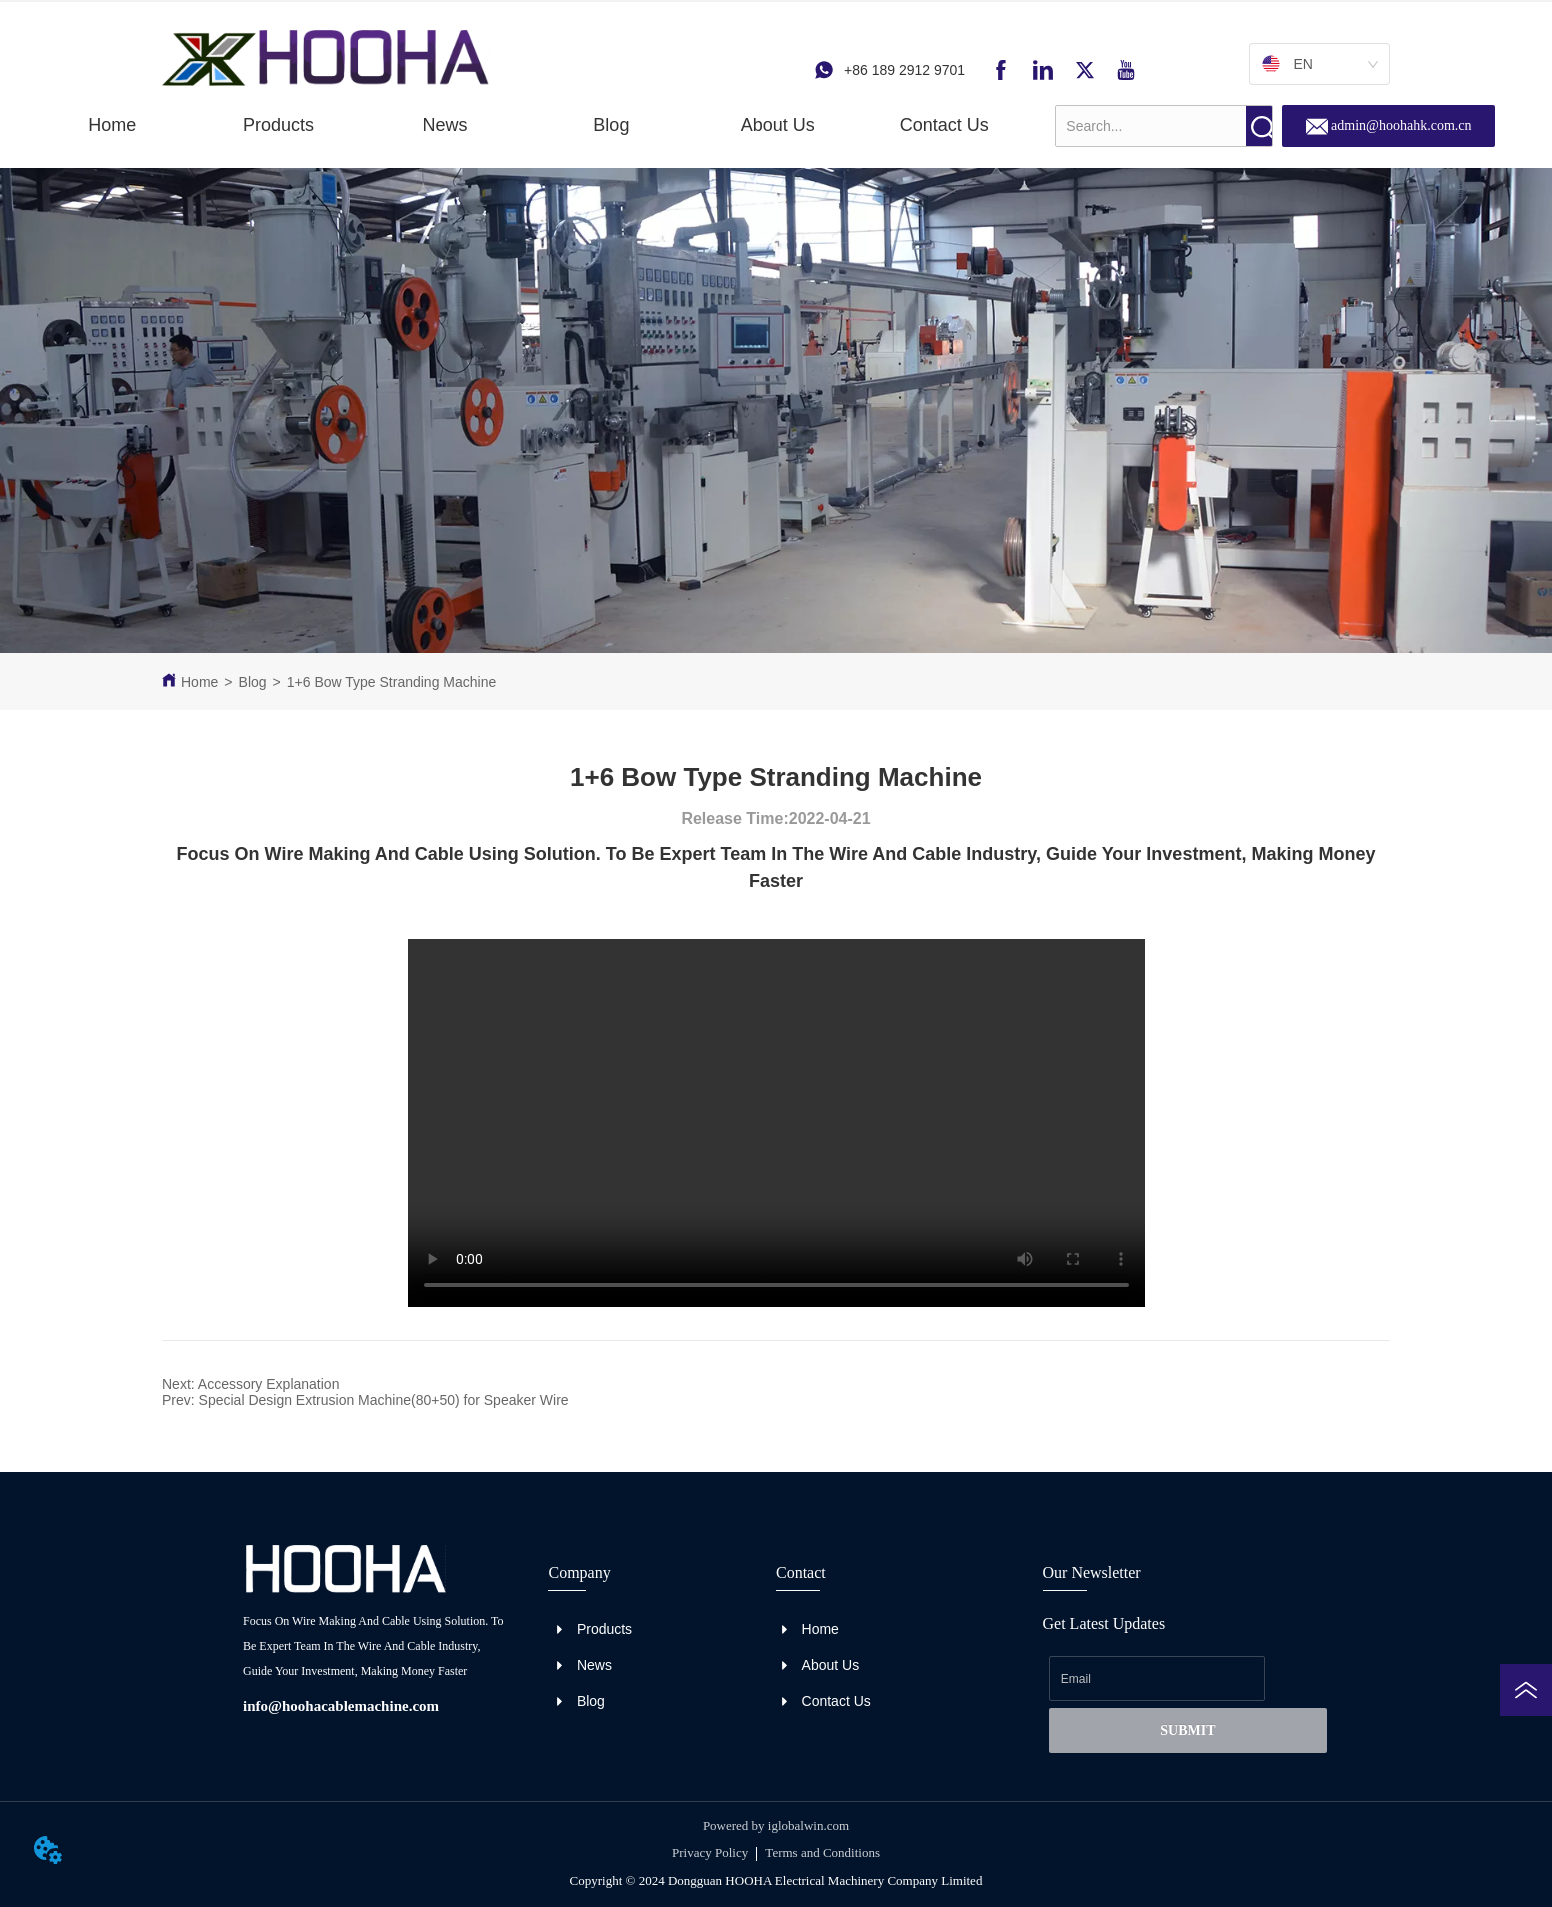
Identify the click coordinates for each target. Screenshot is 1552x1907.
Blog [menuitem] (611, 125)
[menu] (527, 125)
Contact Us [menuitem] (944, 125)
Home (199, 682)
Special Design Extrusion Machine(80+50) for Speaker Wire (384, 1400)
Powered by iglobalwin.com (776, 1825)
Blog (253, 682)
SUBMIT (1187, 1730)
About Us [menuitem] (778, 125)
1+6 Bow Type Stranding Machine (392, 682)
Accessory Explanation (269, 1384)
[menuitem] (278, 125)
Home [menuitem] (112, 125)
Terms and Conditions (822, 1852)
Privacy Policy (710, 1852)
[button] (278, 125)
